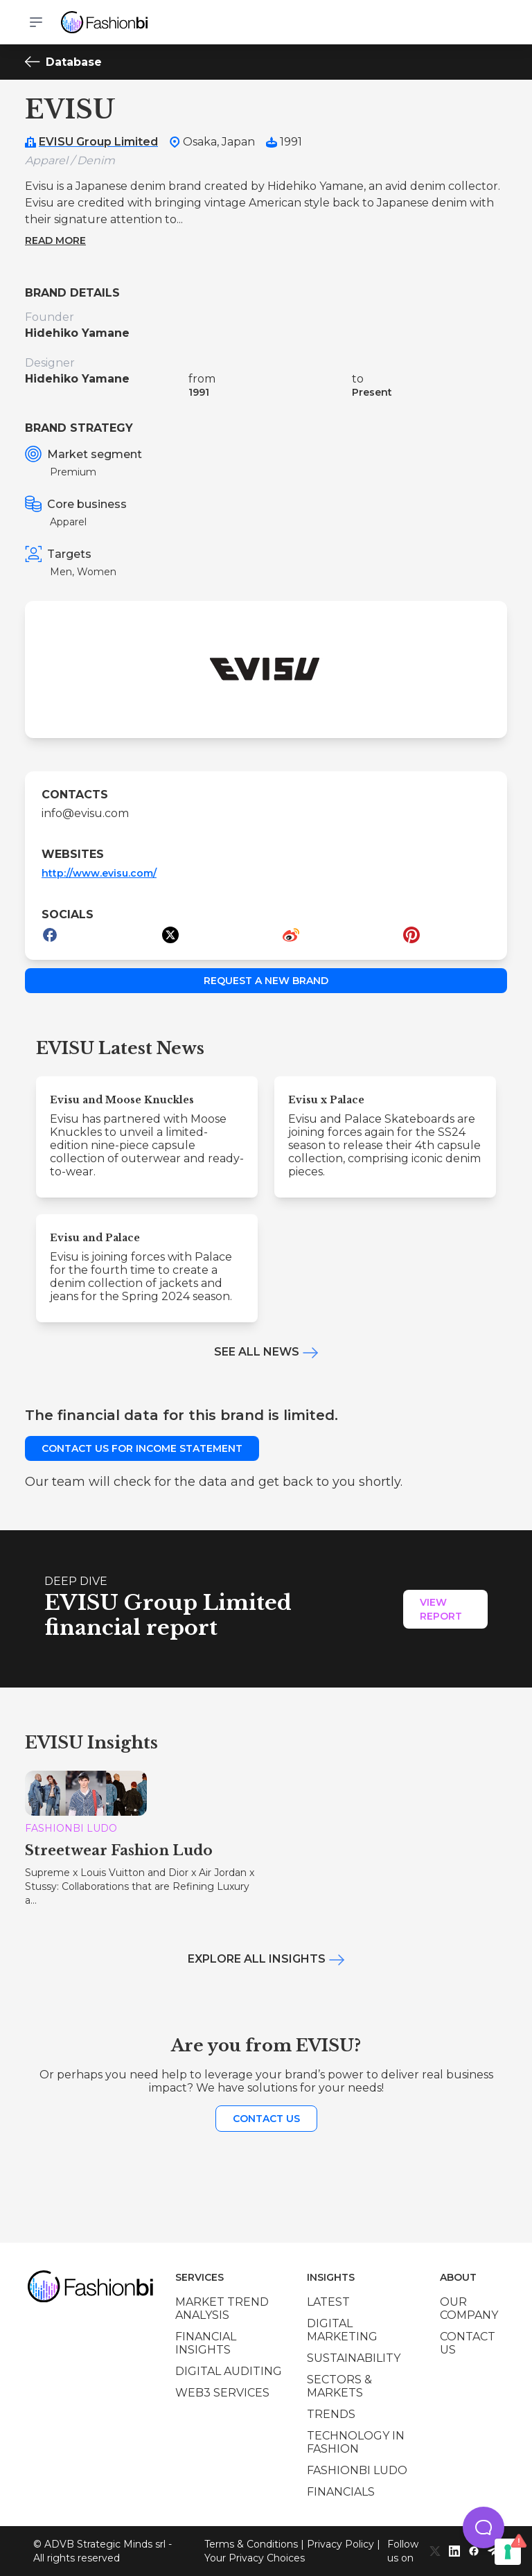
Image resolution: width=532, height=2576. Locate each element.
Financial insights (205, 2343)
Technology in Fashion (356, 2442)
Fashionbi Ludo (357, 2470)
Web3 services (222, 2392)
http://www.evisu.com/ (99, 873)
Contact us (266, 2118)
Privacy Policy (340, 2544)
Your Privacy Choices (254, 2558)
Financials (341, 2491)
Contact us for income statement (142, 1448)
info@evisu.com (85, 813)
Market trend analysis (222, 2308)
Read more (55, 240)
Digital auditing (228, 2371)
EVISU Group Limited (98, 141)
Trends (331, 2414)
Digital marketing (342, 2330)
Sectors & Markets (339, 2386)
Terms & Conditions (251, 2544)
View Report (441, 1609)
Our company (469, 2308)
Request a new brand (266, 980)
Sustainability (353, 2358)
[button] (483, 2527)
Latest (328, 2301)
